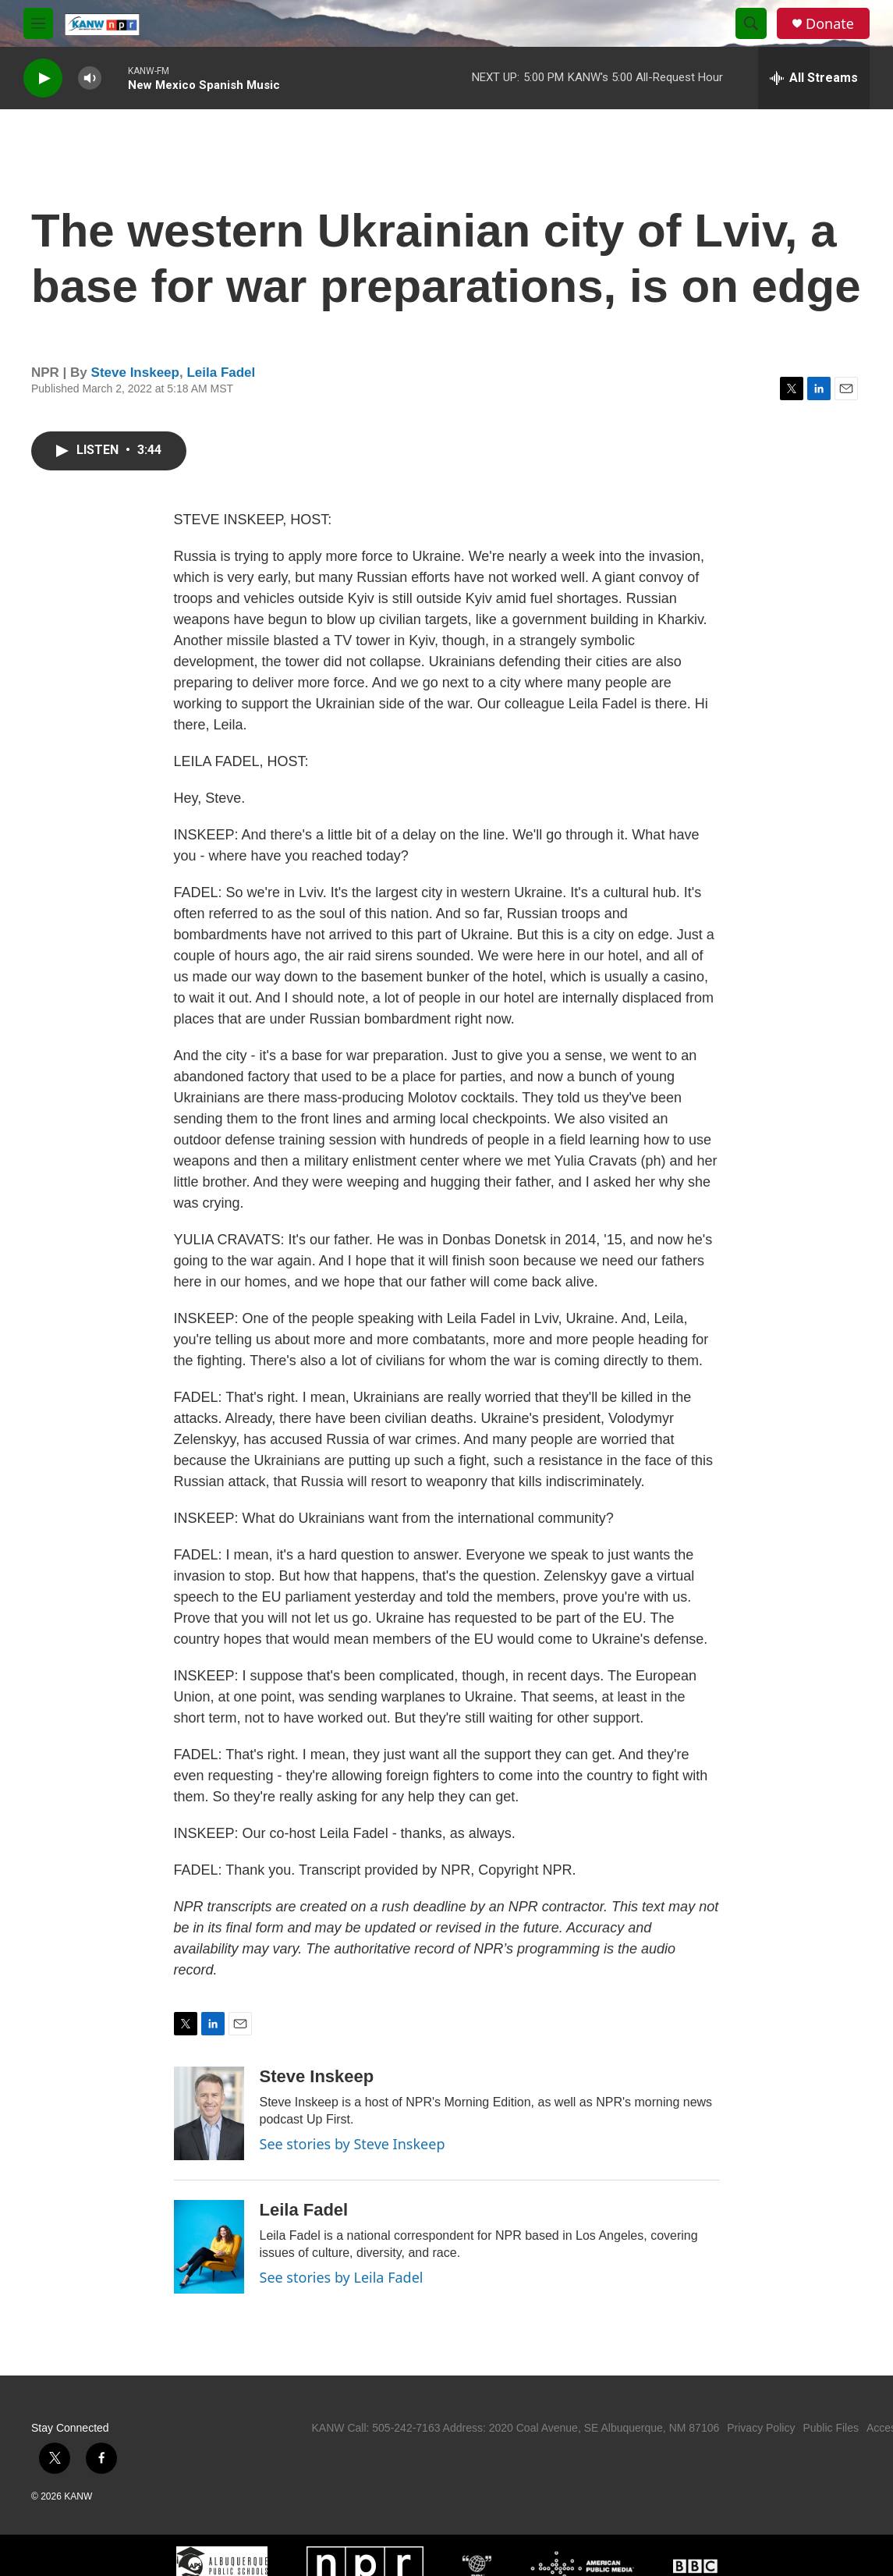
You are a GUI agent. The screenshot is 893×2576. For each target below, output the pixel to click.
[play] (42, 78)
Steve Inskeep (135, 372)
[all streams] (814, 78)
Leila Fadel (220, 372)
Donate (830, 24)
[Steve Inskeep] (209, 2113)
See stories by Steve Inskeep (352, 2143)
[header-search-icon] (751, 23)
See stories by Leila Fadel (341, 2277)
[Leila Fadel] (209, 2247)
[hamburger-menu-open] (38, 23)
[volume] (89, 78)
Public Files (831, 2428)
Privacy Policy (761, 2428)
